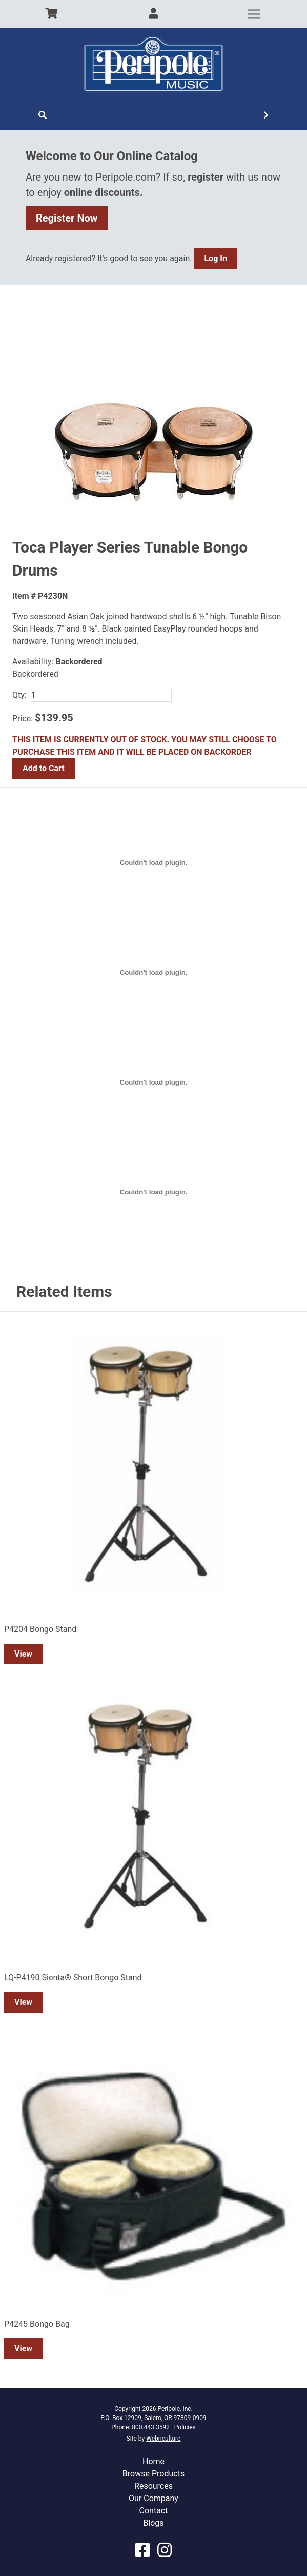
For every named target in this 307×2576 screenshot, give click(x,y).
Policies (185, 2427)
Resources (153, 2486)
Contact (153, 2510)
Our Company (153, 2498)
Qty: (19, 695)
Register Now (67, 218)
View (23, 1654)
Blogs (153, 2523)
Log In (215, 258)
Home (153, 2461)
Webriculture (163, 2438)
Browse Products (153, 2474)
